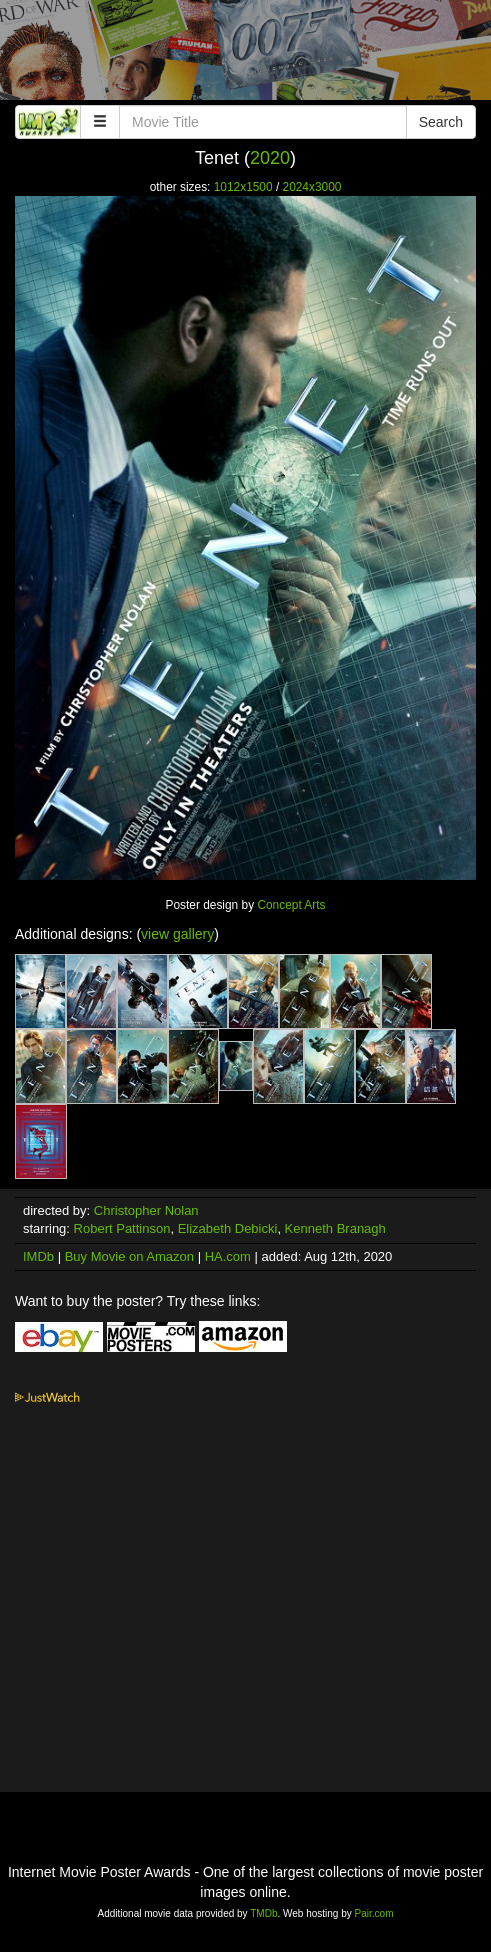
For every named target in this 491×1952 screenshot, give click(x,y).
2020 (270, 158)
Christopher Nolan (146, 1210)
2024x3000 (312, 187)
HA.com (228, 1256)
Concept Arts (291, 905)
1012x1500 (243, 187)
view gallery (177, 934)
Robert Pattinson (122, 1228)
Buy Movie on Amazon (129, 1256)
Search (441, 122)
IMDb (38, 1256)
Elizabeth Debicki (228, 1228)
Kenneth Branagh (335, 1228)
